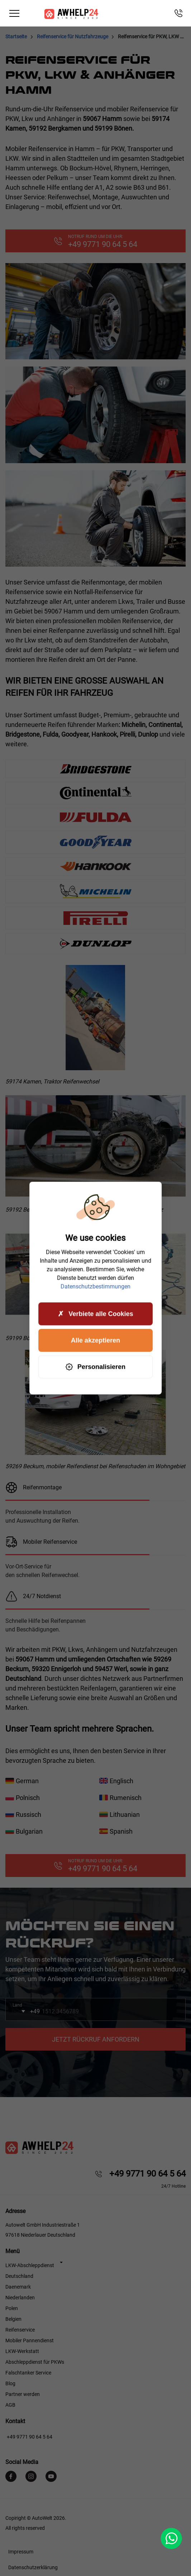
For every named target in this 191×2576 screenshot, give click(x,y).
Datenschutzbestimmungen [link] (95, 1286)
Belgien (13, 2319)
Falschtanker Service (28, 2373)
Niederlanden (20, 2297)
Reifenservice (20, 2330)
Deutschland (19, 2276)
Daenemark (18, 2287)
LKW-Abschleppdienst (29, 2265)
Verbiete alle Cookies (95, 1314)
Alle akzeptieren (95, 1340)
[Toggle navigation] (14, 13)
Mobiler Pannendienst (29, 2340)
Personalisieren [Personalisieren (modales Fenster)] (95, 1367)
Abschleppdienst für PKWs (34, 2362)
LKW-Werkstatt (22, 2351)
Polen (11, 2308)
